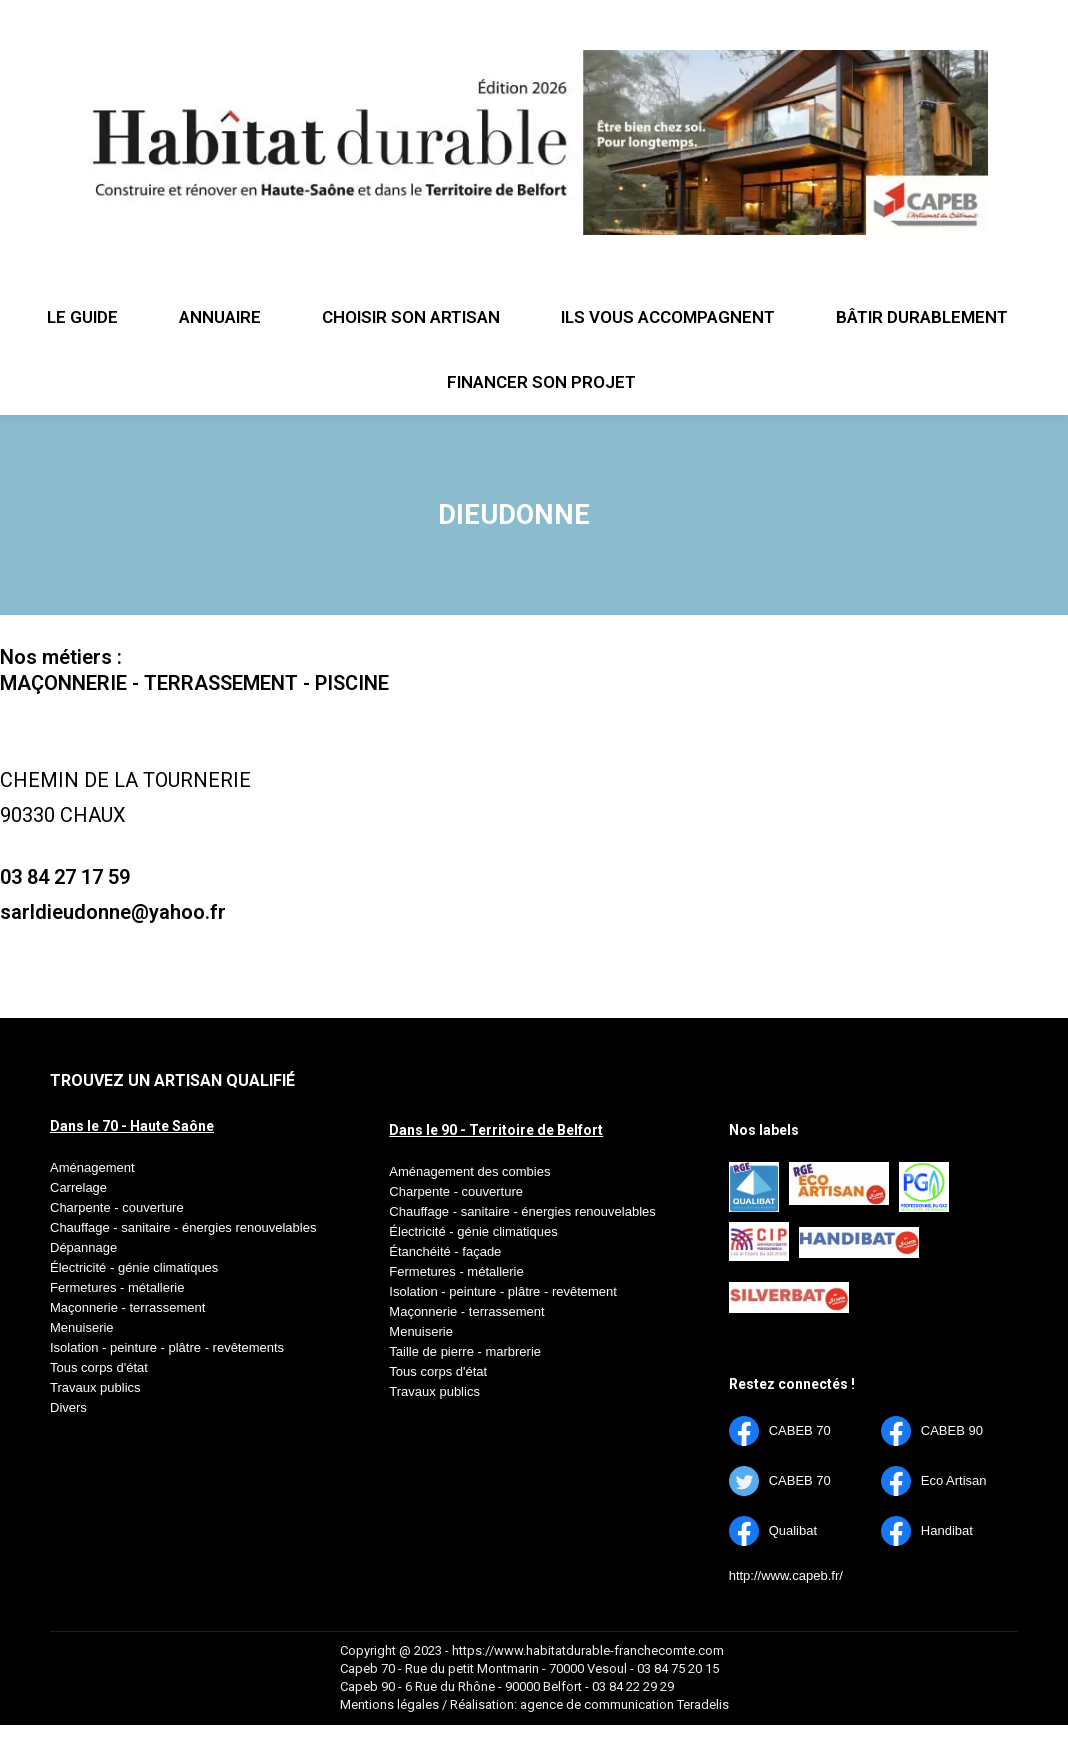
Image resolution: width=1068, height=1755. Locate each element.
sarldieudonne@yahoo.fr (113, 912)
